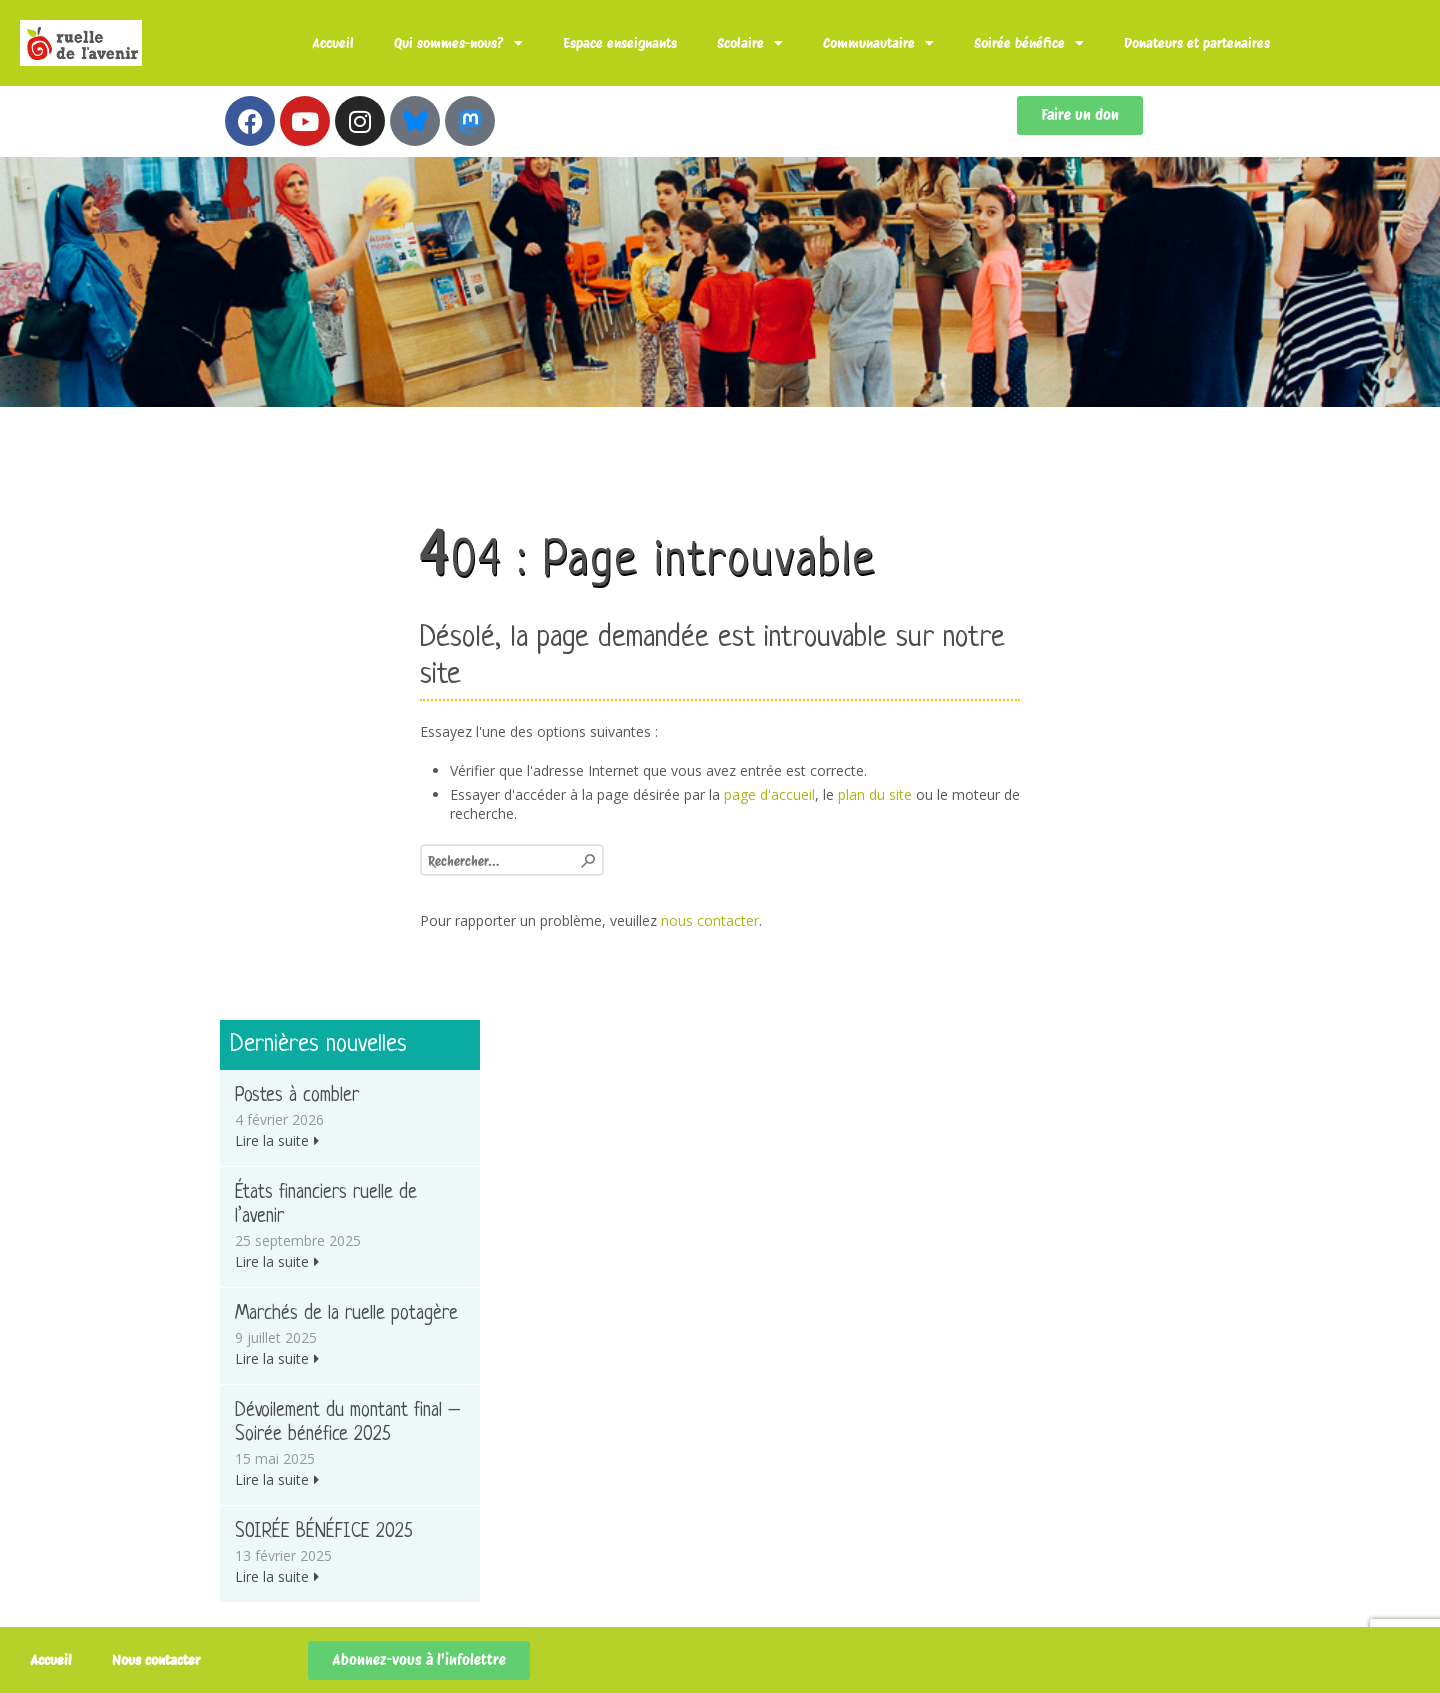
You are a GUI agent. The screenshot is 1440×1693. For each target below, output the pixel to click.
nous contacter (710, 920)
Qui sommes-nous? (458, 43)
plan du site (875, 794)
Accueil (333, 43)
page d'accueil (769, 794)
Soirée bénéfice (1029, 43)
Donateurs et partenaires (1197, 43)
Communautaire (878, 43)
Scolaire (750, 43)
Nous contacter (156, 1660)
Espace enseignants (620, 43)
